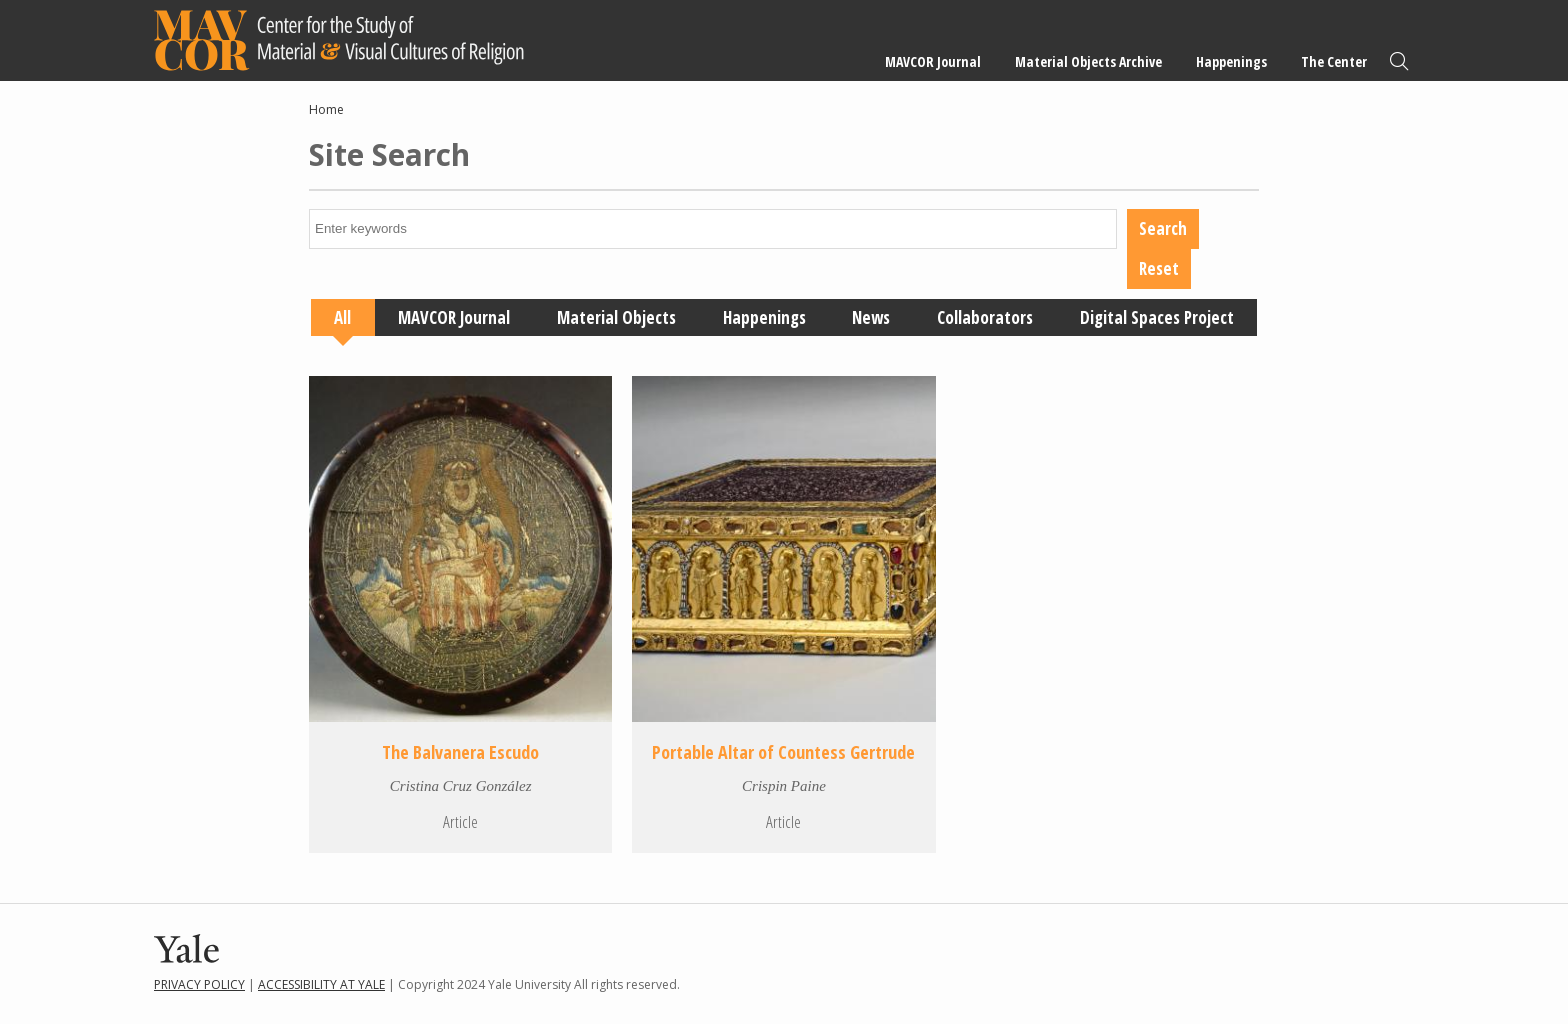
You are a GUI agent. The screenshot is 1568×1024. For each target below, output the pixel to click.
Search (1399, 61)
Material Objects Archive (1088, 61)
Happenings (1231, 61)
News (871, 317)
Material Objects (616, 317)
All (342, 317)
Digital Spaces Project (1157, 317)
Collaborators (985, 317)
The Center (1334, 61)
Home (326, 109)
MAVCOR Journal (933, 61)
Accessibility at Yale (321, 984)
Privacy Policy (199, 984)
